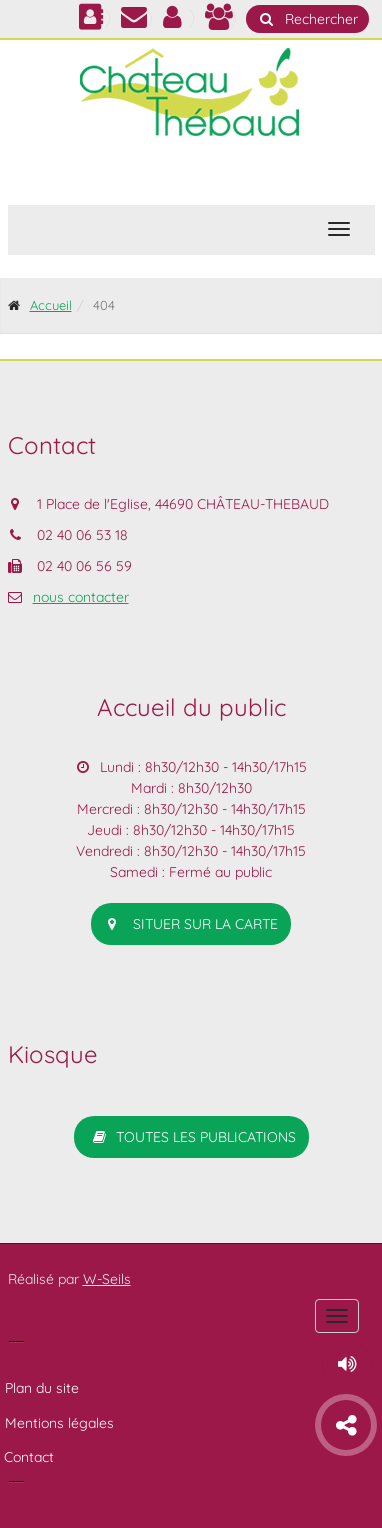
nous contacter (81, 597)
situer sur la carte (191, 924)
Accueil (51, 305)
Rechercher (307, 19)
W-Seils (107, 1279)
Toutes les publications (191, 1137)
